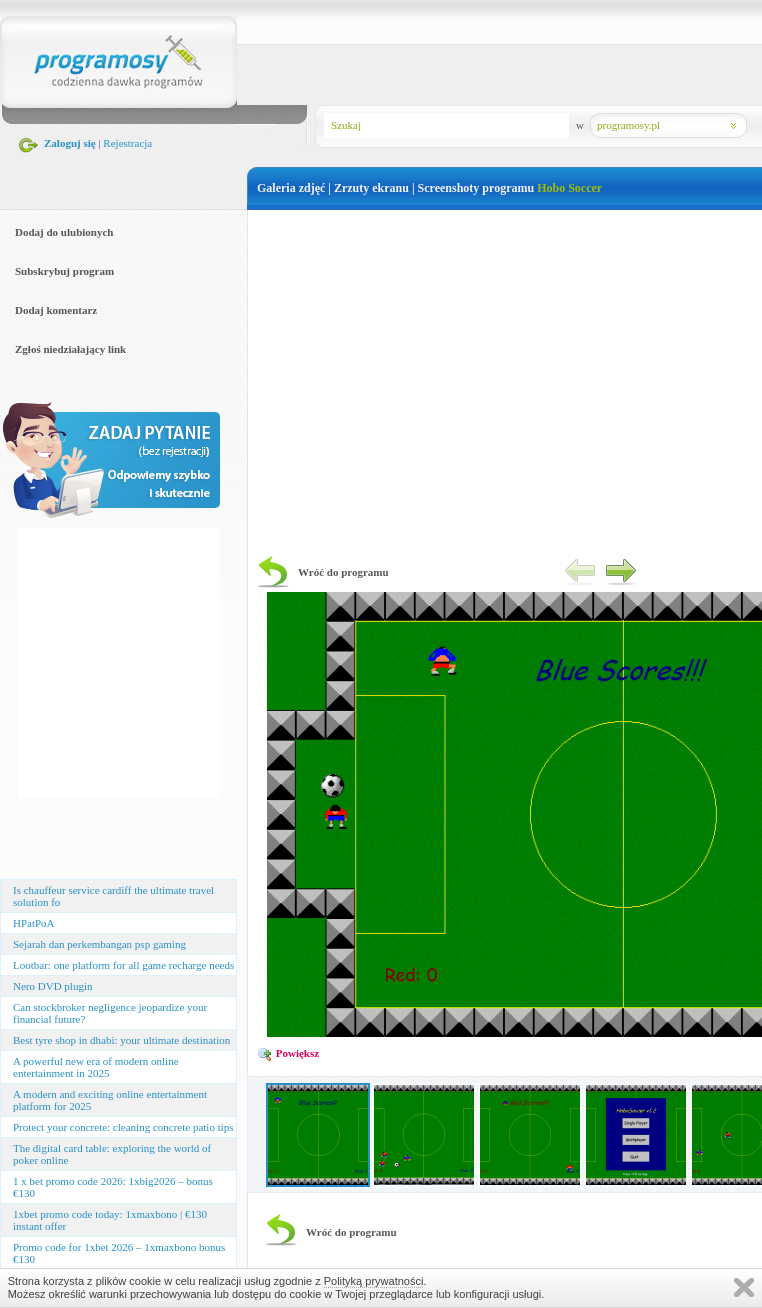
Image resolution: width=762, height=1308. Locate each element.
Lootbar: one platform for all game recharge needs (123, 965)
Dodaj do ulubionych (64, 232)
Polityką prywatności (374, 1281)
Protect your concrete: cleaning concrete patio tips (123, 1127)
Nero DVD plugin (52, 986)
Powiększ (288, 1053)
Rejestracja (127, 143)
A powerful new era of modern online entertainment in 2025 (96, 1067)
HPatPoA (34, 923)
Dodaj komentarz (56, 310)
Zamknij (744, 1287)
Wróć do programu (343, 572)
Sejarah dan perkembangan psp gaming (99, 944)
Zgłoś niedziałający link (70, 349)
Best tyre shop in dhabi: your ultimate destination (121, 1040)
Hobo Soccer (569, 188)
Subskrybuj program (64, 271)
